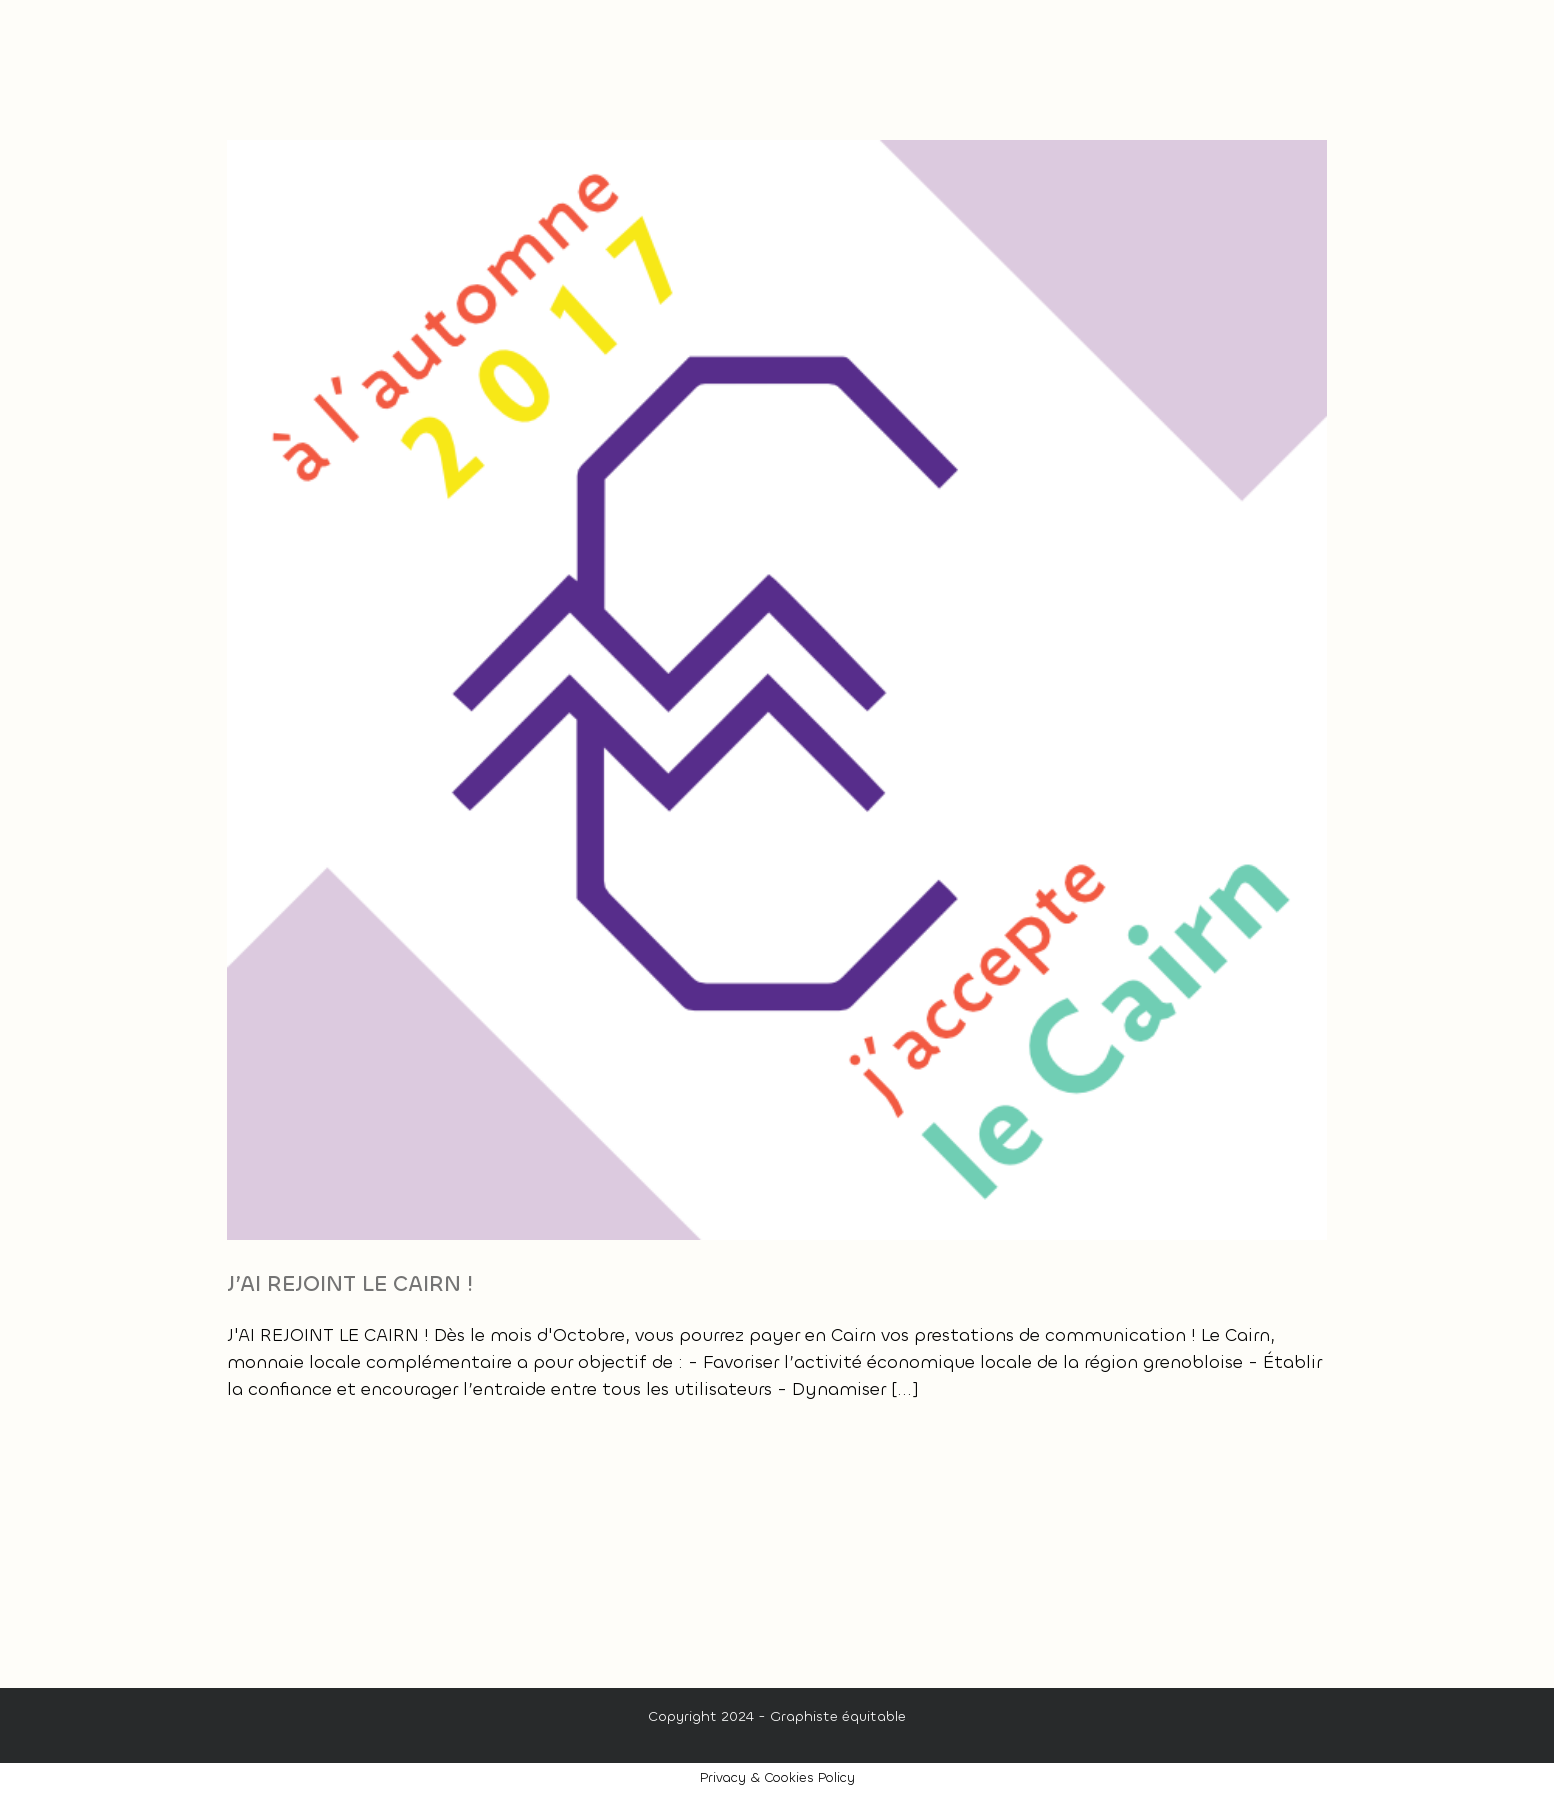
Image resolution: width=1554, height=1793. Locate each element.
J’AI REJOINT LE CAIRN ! (350, 1283)
